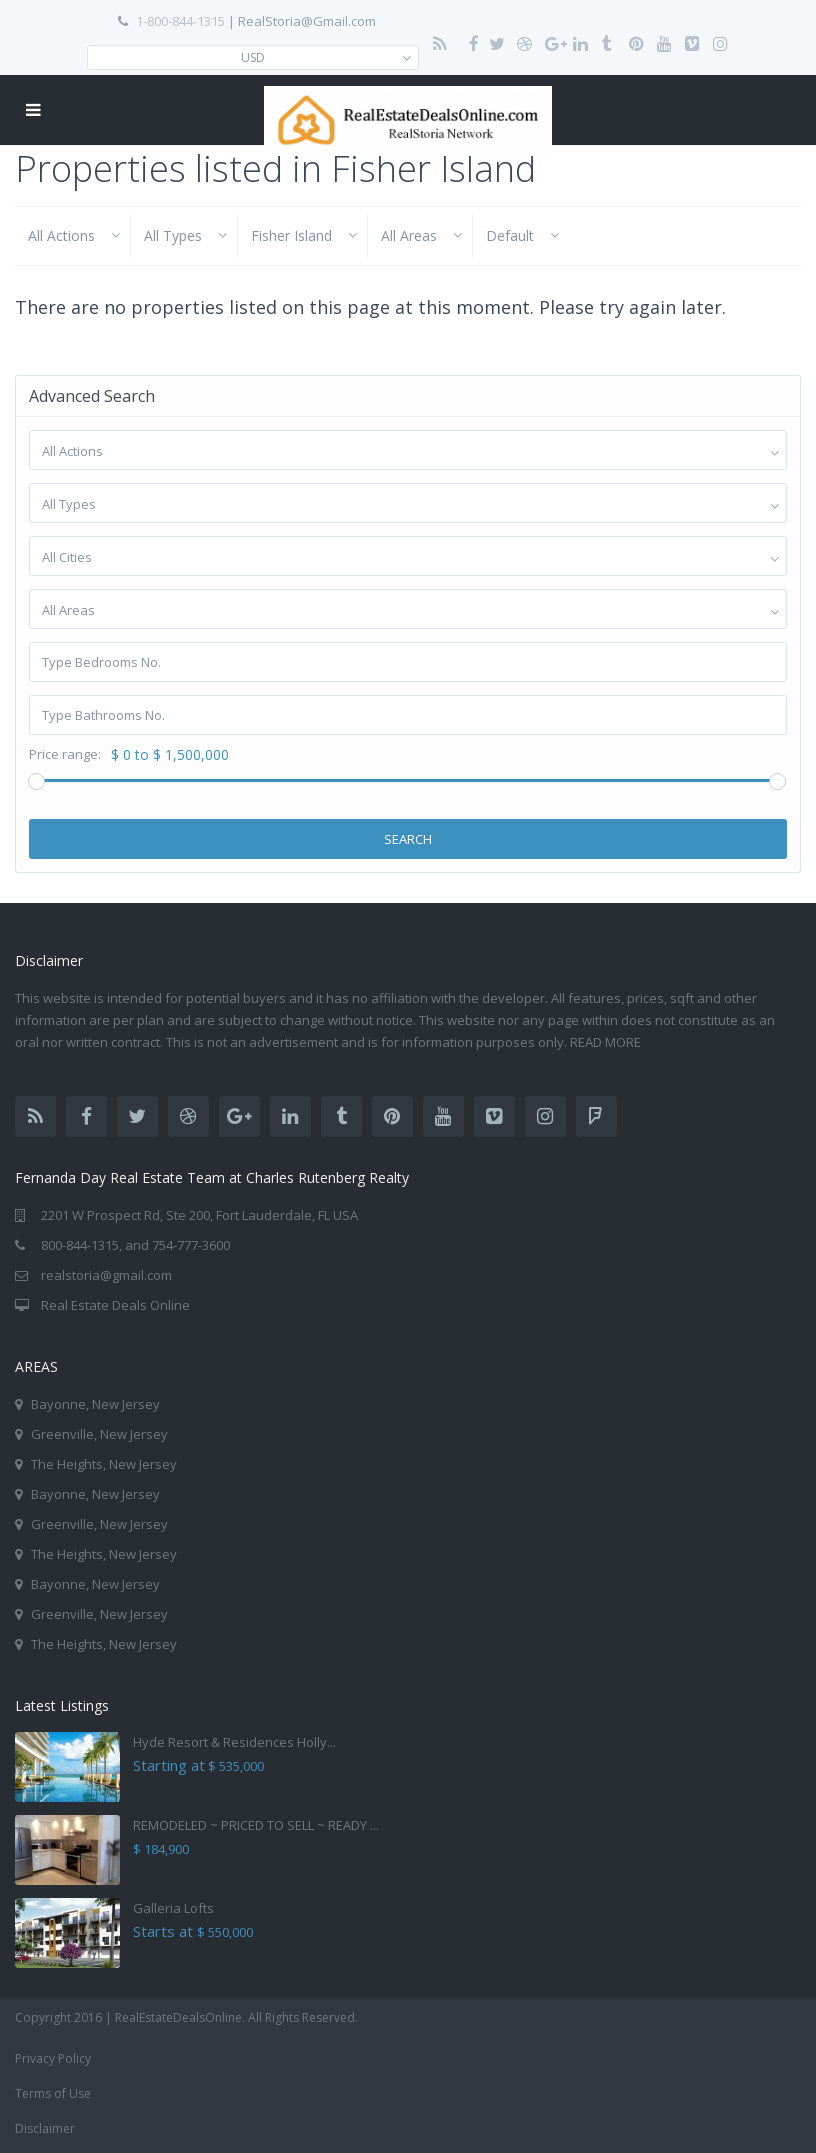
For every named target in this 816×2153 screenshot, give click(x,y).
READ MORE (607, 1042)
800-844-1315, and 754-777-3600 (135, 1245)
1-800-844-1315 (180, 21)
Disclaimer (45, 2128)
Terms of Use (53, 2093)
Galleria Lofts (173, 1908)
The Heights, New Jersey (104, 1464)
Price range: (65, 754)
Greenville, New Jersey (99, 1434)
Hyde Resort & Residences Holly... (234, 1742)
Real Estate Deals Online (115, 1305)
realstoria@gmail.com (106, 1275)
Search (408, 839)
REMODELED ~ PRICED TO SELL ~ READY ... (256, 1825)
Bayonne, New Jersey (95, 1404)
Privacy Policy (53, 2058)
